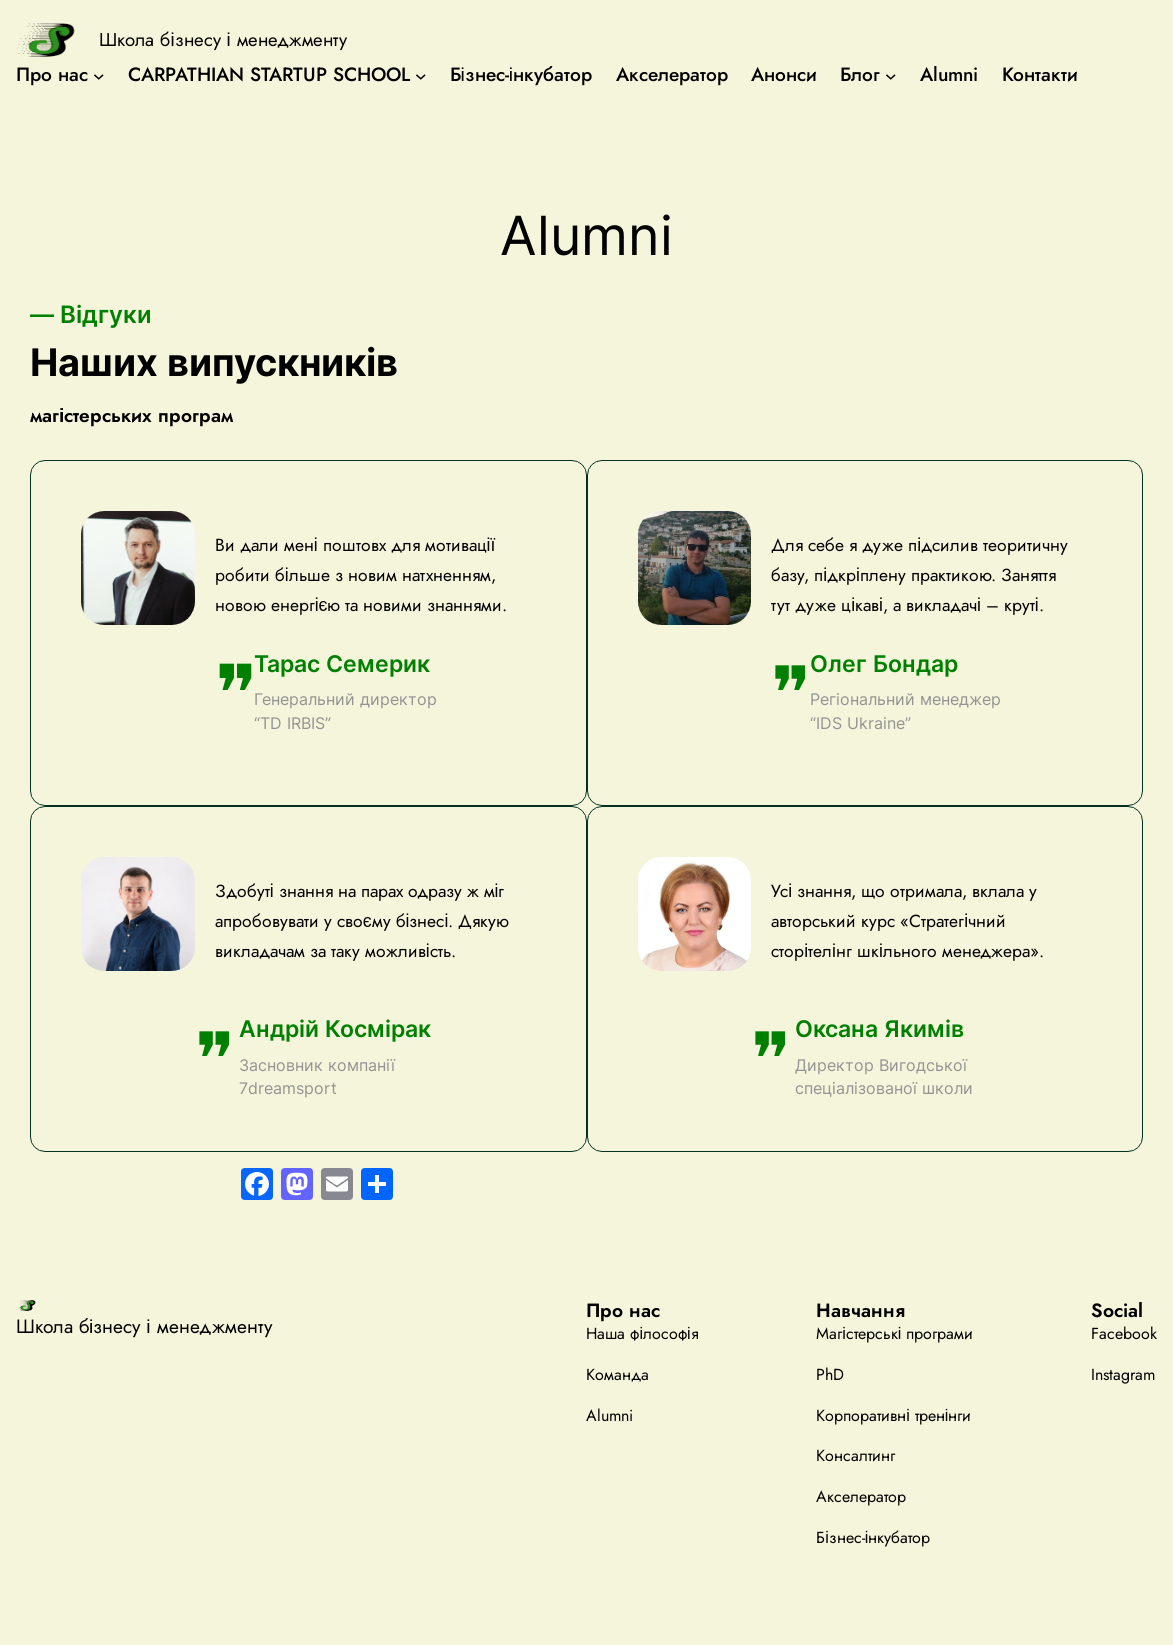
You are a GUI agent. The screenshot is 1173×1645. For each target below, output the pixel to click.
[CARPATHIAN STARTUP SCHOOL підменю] (421, 75)
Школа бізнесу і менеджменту (222, 39)
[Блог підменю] (891, 75)
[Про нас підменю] (99, 75)
